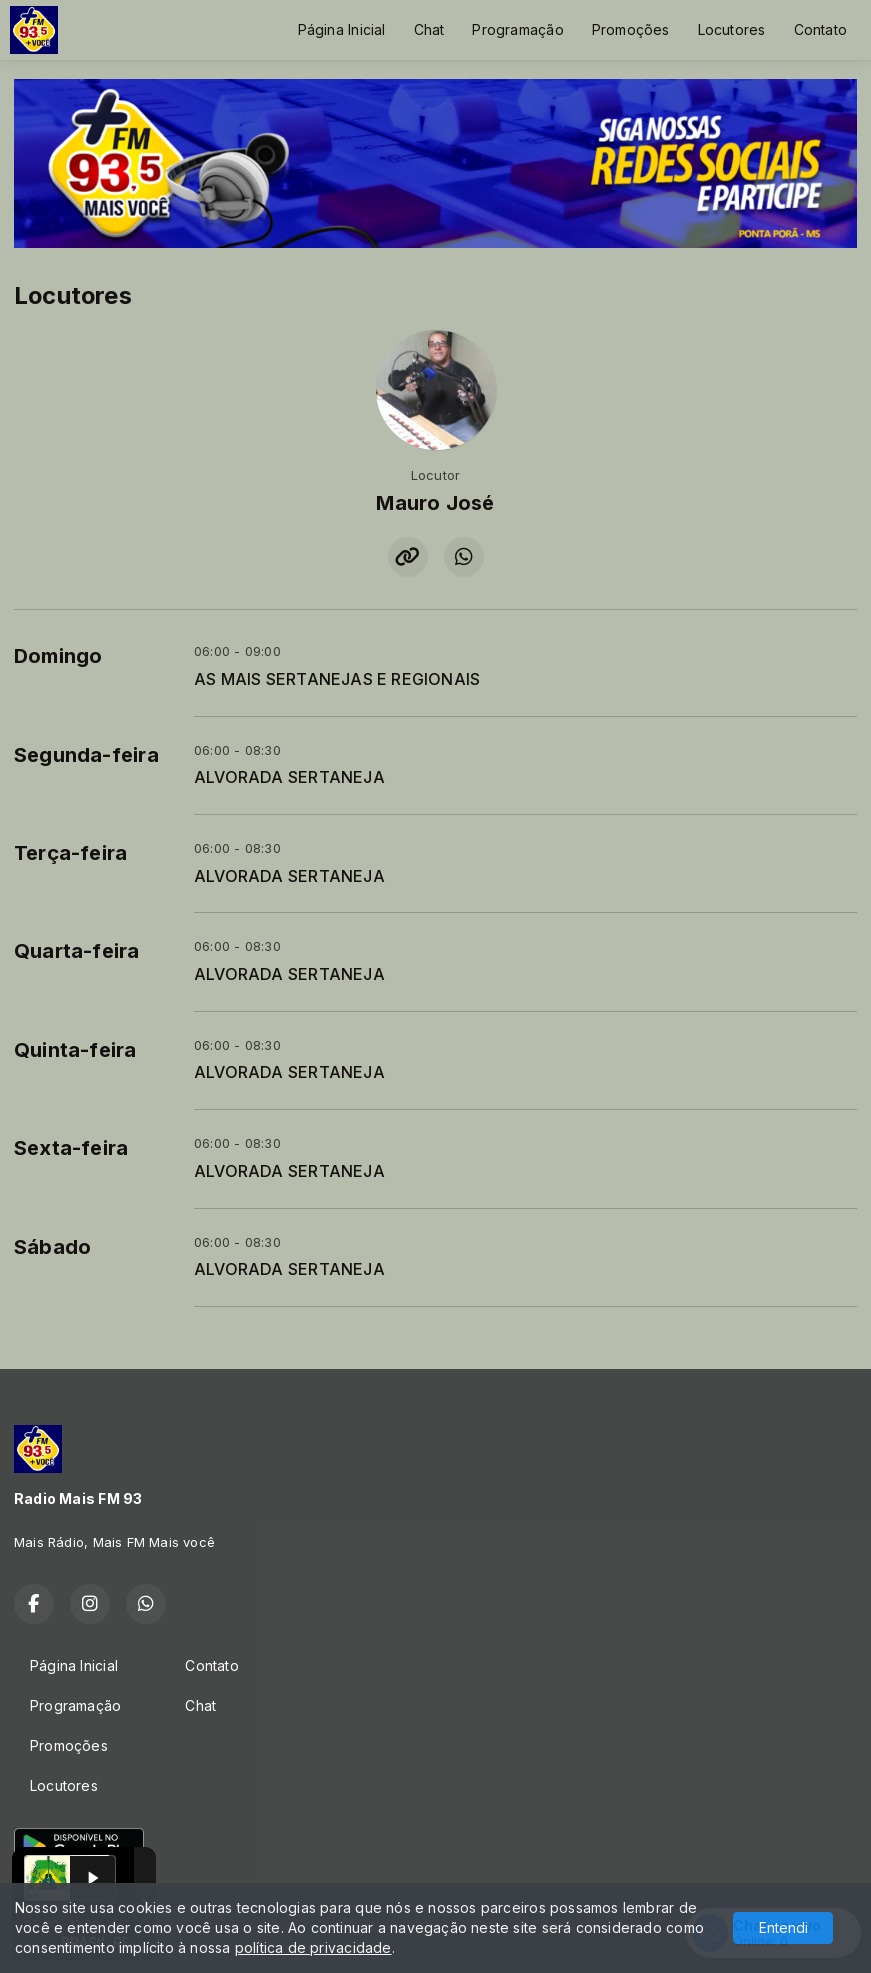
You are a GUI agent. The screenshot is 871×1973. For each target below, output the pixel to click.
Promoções (631, 29)
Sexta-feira (71, 1148)
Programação (517, 29)
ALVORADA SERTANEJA (289, 777)
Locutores (732, 29)
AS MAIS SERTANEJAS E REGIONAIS (337, 679)
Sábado (52, 1247)
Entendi (783, 1927)
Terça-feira (70, 853)
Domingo (58, 656)
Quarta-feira (77, 951)
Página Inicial (342, 29)
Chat (429, 29)
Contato (820, 29)
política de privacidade (313, 1947)
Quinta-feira (75, 1050)
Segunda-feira (86, 755)
